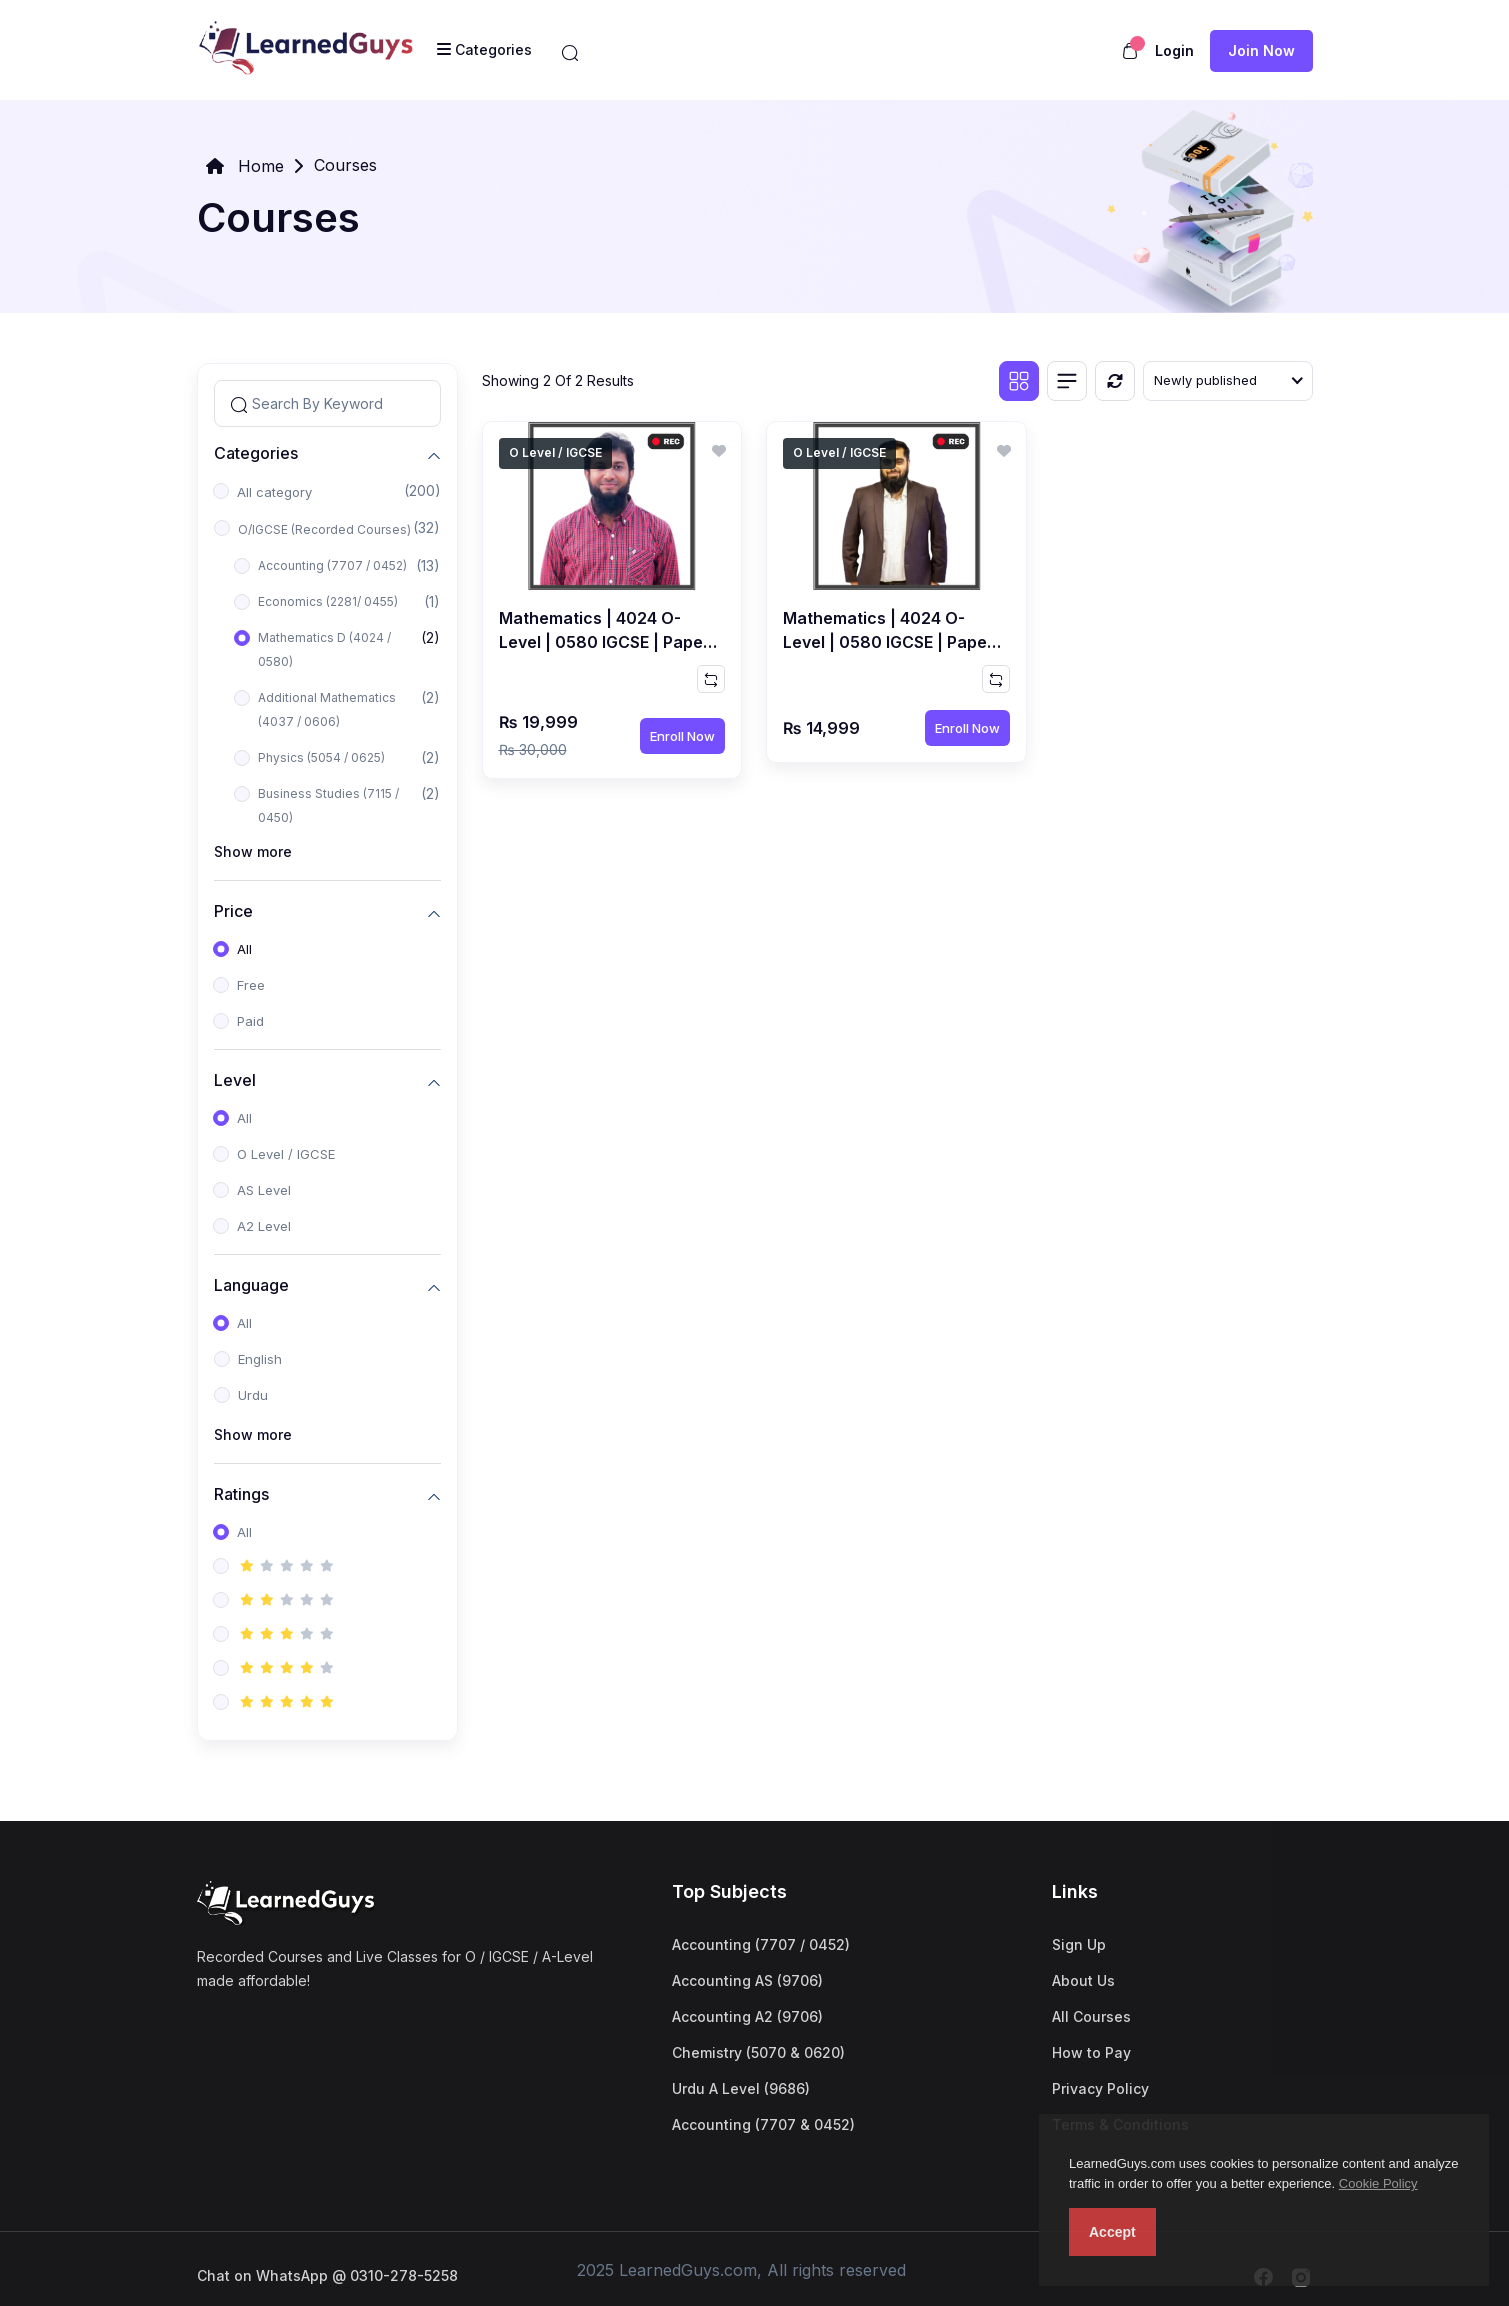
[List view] (1067, 381)
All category (274, 492)
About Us (1083, 1980)
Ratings (241, 1493)
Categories (256, 452)
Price (233, 910)
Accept (1112, 2232)
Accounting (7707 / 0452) (332, 565)
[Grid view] (1019, 381)
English (260, 1359)
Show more (253, 851)
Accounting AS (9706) (747, 1980)
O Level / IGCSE (286, 1154)
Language (251, 1284)
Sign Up (1079, 1944)
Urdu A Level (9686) (741, 2088)
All (244, 949)
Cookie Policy (1378, 2183)
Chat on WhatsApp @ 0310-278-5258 (327, 2275)
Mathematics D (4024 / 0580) (324, 649)
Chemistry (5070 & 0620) (758, 2052)
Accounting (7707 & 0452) (763, 2124)
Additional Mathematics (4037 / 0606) (327, 709)
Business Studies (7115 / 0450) (328, 805)
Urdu (253, 1395)
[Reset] (1115, 381)
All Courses (1091, 2016)
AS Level (264, 1190)
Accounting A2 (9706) (747, 2016)
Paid (250, 1021)
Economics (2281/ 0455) (328, 601)
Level (235, 1079)
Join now (1261, 50)
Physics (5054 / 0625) (321, 757)
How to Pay (1091, 2052)
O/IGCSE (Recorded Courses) (324, 529)
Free (251, 985)
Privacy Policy (1100, 2088)
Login (1174, 50)
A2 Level (264, 1226)
